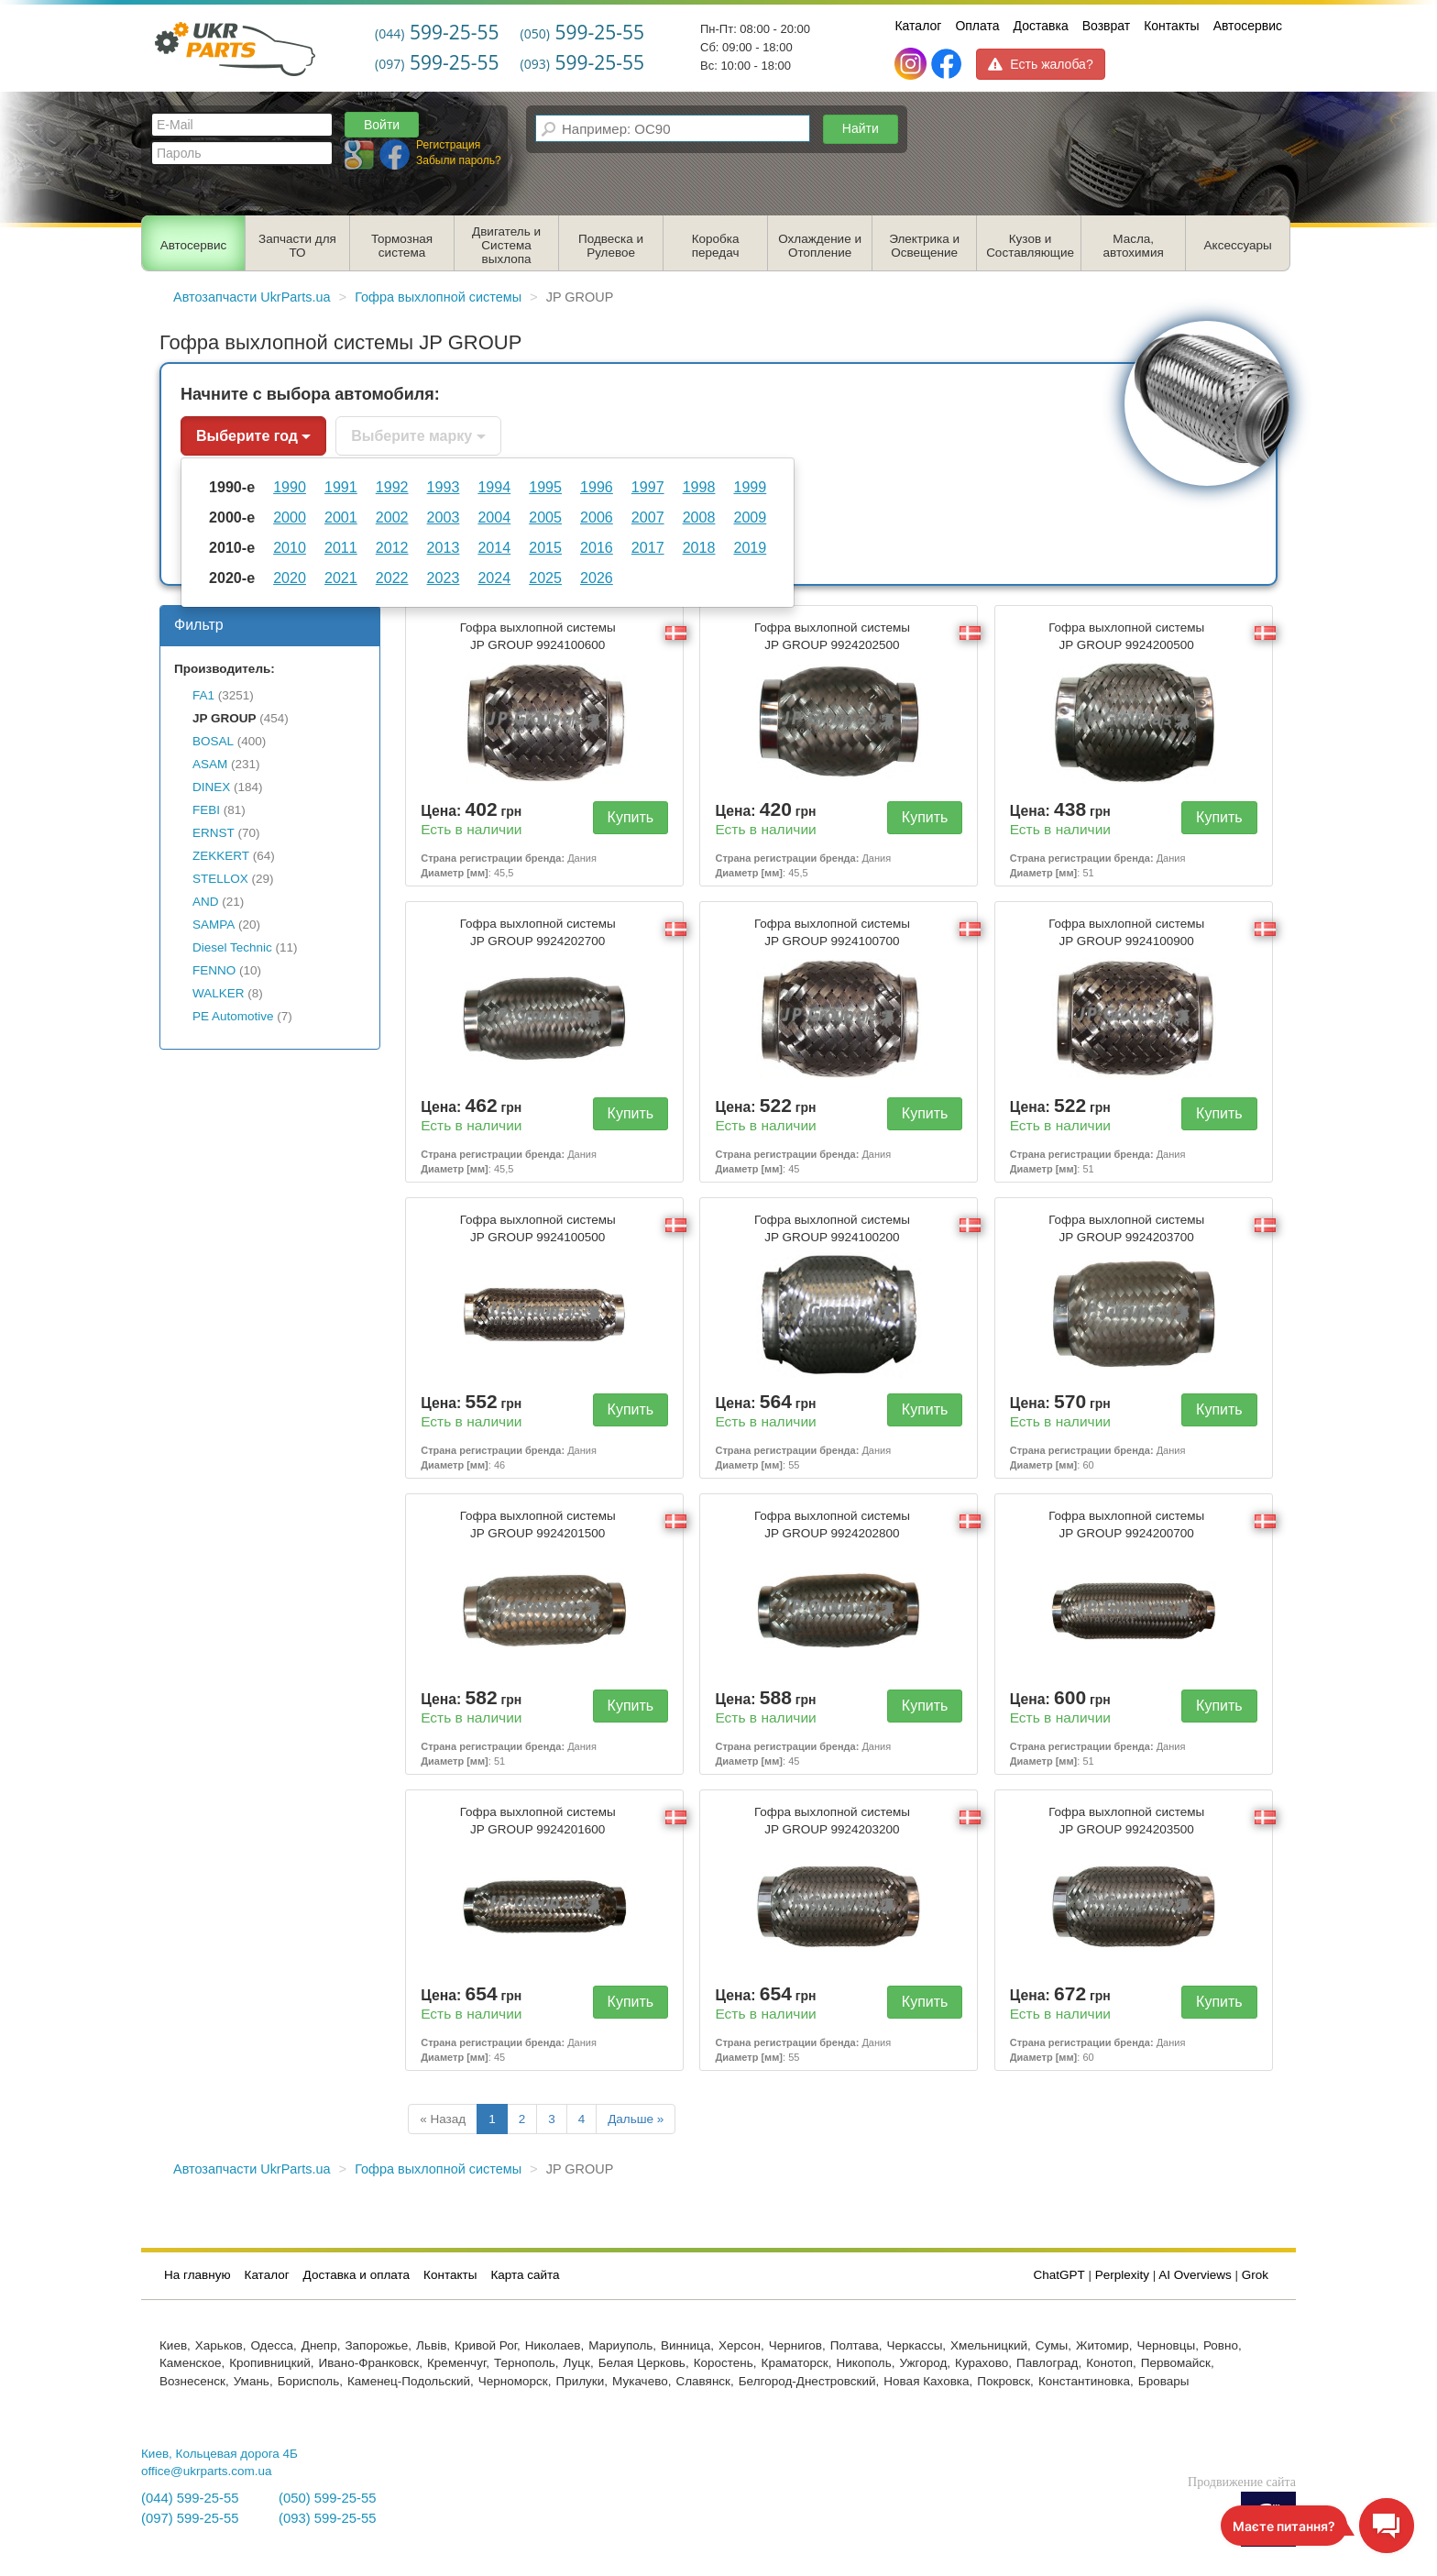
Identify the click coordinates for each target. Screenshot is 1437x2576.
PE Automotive (233, 1016)
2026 (596, 577)
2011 (340, 547)
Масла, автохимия (1133, 245)
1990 (289, 487)
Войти (382, 124)
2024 (493, 577)
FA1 (203, 695)
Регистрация (448, 144)
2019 (749, 547)
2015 (545, 547)
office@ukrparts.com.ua (206, 2471)
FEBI (206, 810)
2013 (443, 547)
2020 (289, 577)
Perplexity (1122, 2275)
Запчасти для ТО (297, 245)
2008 (699, 517)
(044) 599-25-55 (189, 2498)
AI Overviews (1195, 2275)
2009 (749, 517)
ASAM (209, 764)
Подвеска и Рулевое (610, 245)
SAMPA (213, 924)
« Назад (443, 2119)
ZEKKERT (220, 856)
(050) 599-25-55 (327, 2498)
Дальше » (636, 2119)
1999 (749, 487)
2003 (443, 517)
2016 (596, 547)
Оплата (977, 25)
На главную (197, 2275)
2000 (289, 517)
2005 (545, 517)
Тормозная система (402, 245)
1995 (545, 487)
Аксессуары (1238, 245)
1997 (647, 487)
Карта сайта (524, 2275)
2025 (545, 577)
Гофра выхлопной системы (538, 636)
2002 (392, 517)
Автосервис (1247, 25)
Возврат (1106, 25)
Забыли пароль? (458, 160)
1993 (443, 487)
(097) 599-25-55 (189, 2518)
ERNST (213, 833)
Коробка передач (716, 245)
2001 (340, 517)
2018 (699, 547)
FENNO (214, 970)
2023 (443, 577)
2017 (647, 547)
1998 (699, 487)
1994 (493, 487)
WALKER (218, 993)
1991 (340, 487)
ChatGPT (1059, 2275)
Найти (860, 128)
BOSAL (213, 741)
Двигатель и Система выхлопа (506, 245)
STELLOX (220, 879)
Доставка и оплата (356, 2275)
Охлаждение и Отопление (819, 245)
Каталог (917, 25)
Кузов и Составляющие (1030, 245)
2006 (596, 517)
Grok (1255, 2275)
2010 (289, 547)
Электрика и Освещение (924, 245)
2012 (392, 547)
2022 (392, 577)
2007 (647, 517)
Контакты (1171, 25)
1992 (392, 487)
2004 (493, 517)
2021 (340, 577)
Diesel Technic (232, 947)
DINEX (211, 787)
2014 (493, 547)
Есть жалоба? (1040, 64)
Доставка (1041, 25)
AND (205, 901)
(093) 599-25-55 (327, 2518)
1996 (596, 487)
